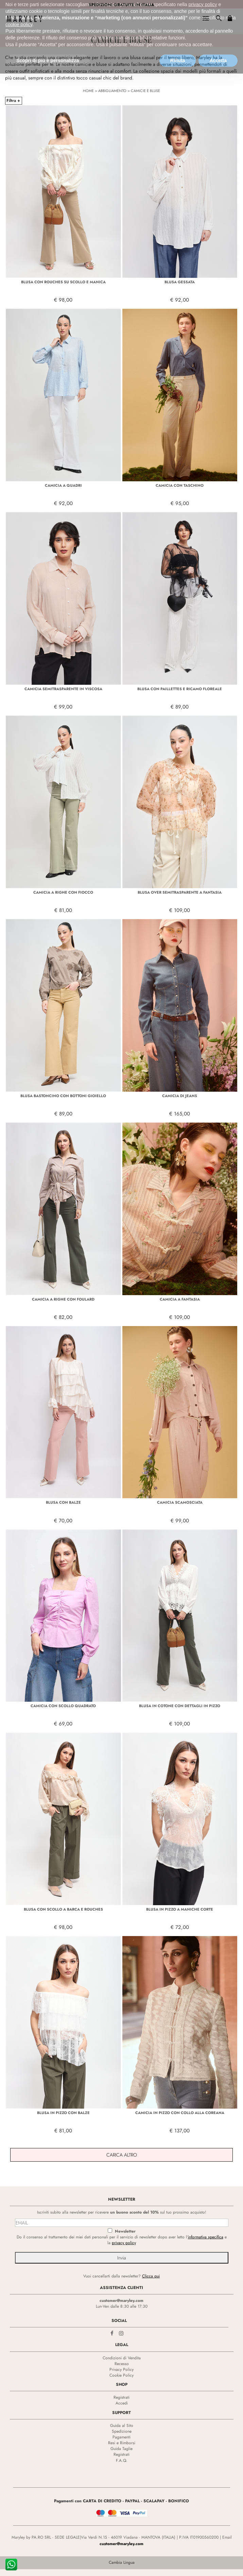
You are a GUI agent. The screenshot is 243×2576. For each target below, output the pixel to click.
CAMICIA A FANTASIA (180, 1299)
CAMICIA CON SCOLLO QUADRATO (63, 1706)
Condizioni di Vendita (122, 2358)
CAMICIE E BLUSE (145, 90)
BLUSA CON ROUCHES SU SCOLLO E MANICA (63, 282)
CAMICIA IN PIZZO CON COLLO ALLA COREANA (179, 2112)
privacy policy (124, 2243)
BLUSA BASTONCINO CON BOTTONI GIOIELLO (63, 1095)
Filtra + (13, 100)
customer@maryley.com (121, 2300)
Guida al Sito (121, 2425)
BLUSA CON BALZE (63, 1502)
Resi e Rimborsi (121, 2443)
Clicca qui (151, 2276)
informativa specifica (205, 2237)
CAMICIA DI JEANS (179, 1095)
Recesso (122, 2364)
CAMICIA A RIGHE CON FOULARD (63, 1299)
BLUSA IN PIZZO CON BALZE (63, 2112)
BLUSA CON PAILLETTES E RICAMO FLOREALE (179, 689)
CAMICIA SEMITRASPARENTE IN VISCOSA (63, 689)
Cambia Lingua (122, 2562)
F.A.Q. (121, 2460)
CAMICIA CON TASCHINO (180, 485)
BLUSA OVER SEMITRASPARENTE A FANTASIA (180, 892)
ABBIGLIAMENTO (112, 90)
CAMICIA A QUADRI (63, 485)
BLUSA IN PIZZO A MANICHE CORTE (179, 1909)
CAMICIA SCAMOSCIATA (180, 1502)
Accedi (122, 2403)
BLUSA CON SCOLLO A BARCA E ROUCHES (63, 1909)
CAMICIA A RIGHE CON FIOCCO (63, 892)
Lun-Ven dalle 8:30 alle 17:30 (121, 2306)
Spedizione (122, 2431)
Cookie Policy (121, 2375)
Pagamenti (121, 2437)
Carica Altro (121, 2154)
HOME (88, 90)
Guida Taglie (121, 2449)
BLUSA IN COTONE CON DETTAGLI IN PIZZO (179, 1706)
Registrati (121, 2397)
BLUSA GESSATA (179, 282)
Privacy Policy (121, 2369)
